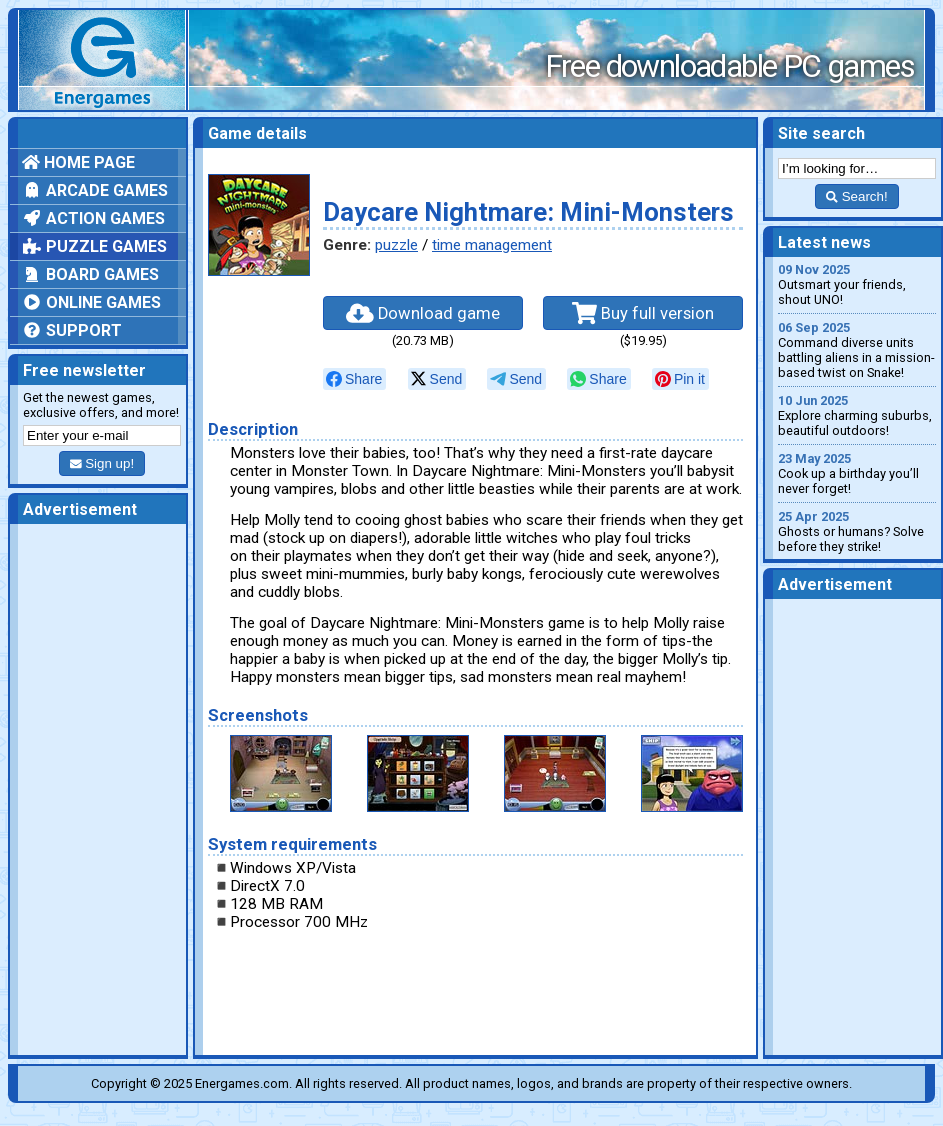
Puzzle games (94, 246)
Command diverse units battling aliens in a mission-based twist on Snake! (857, 350)
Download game (423, 313)
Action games (93, 218)
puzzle (396, 245)
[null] (354, 379)
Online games (91, 302)
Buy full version (643, 313)
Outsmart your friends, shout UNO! (857, 284)
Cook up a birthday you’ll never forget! (857, 473)
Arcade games (95, 190)
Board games (90, 274)
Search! (856, 196)
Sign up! (102, 463)
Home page (78, 162)
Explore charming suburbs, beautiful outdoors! (857, 415)
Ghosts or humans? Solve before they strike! (857, 531)
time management (492, 245)
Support (72, 330)
